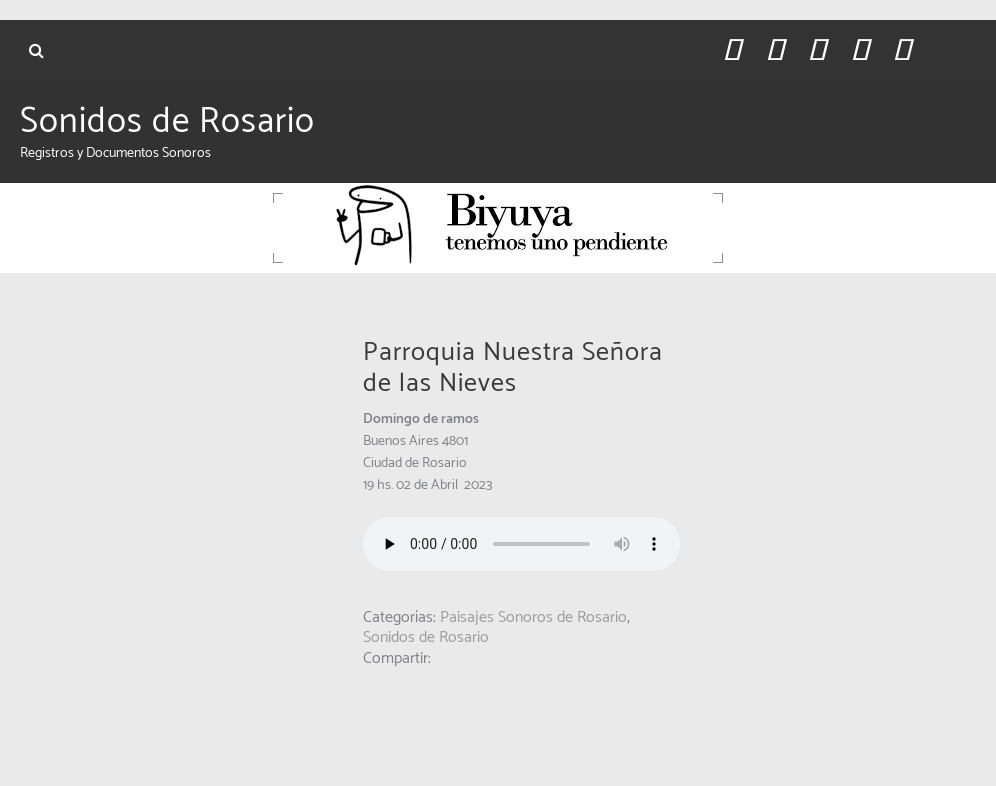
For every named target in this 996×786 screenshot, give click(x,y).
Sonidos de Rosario (167, 122)
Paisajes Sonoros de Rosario (533, 617)
